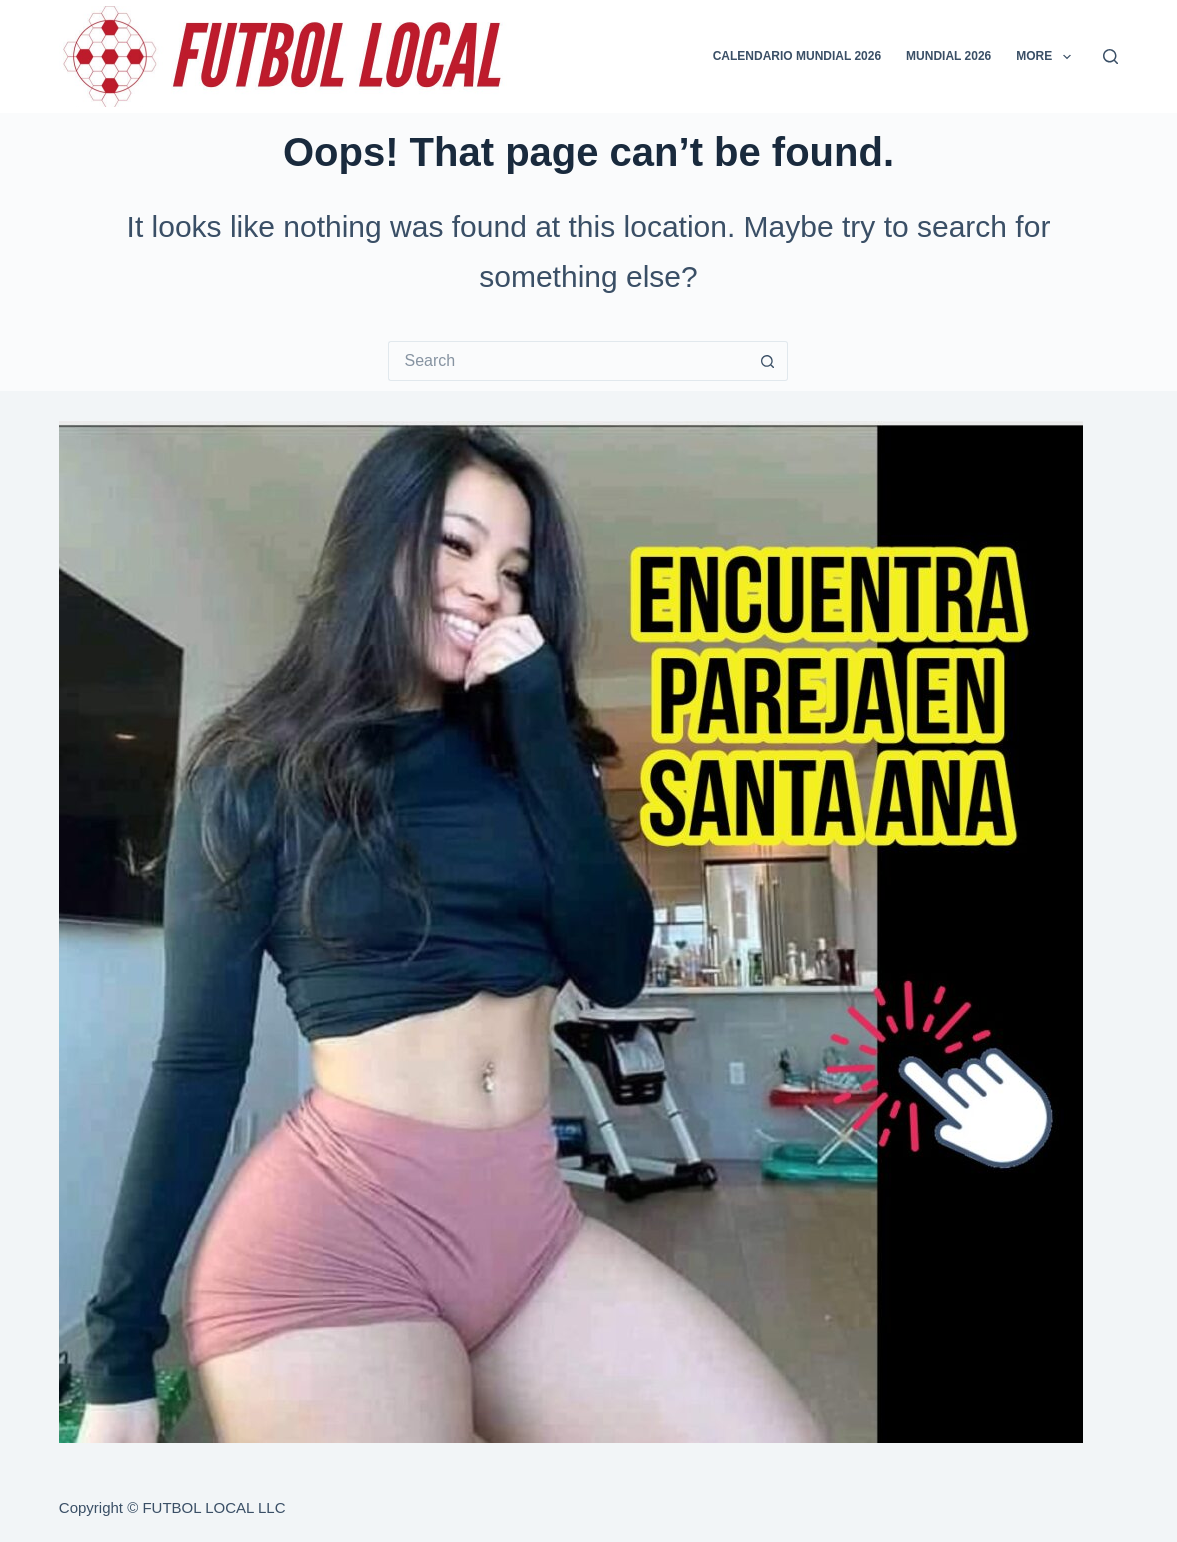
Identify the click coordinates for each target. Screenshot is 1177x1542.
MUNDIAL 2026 (948, 56)
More (1047, 57)
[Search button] (768, 361)
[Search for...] (568, 361)
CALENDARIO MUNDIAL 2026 (797, 56)
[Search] (1110, 56)
